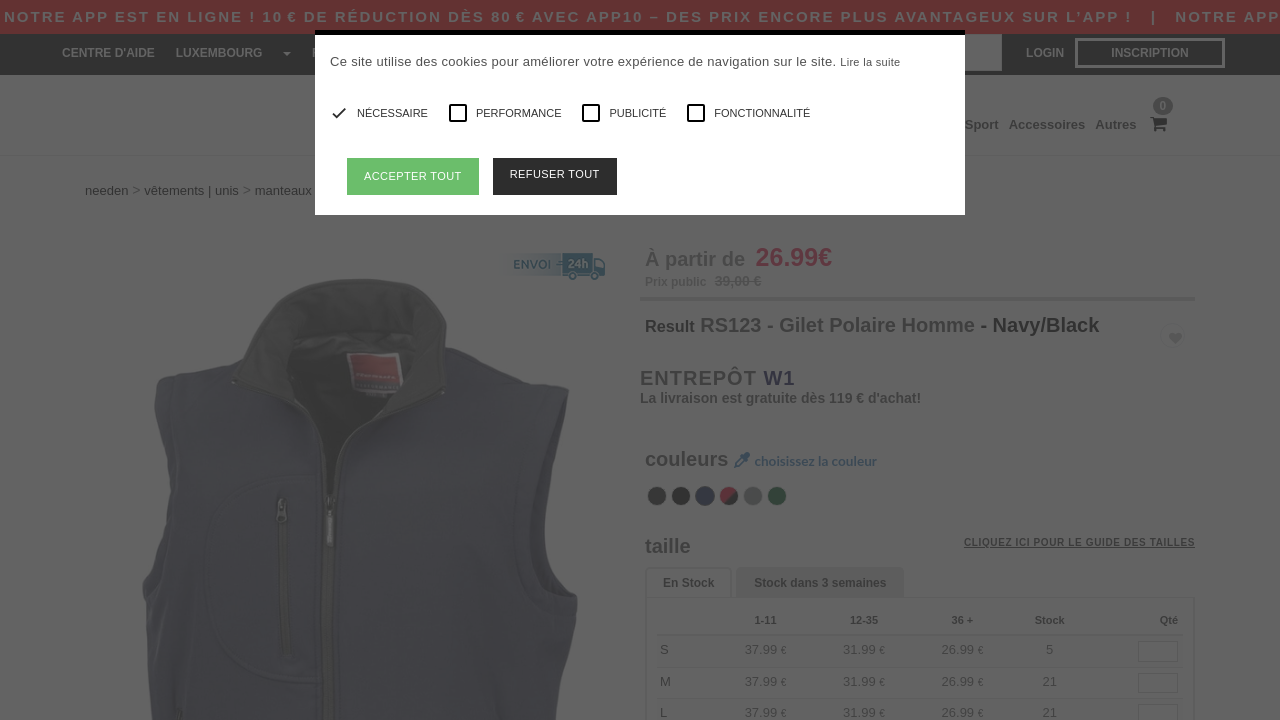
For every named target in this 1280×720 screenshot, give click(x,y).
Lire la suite (870, 62)
